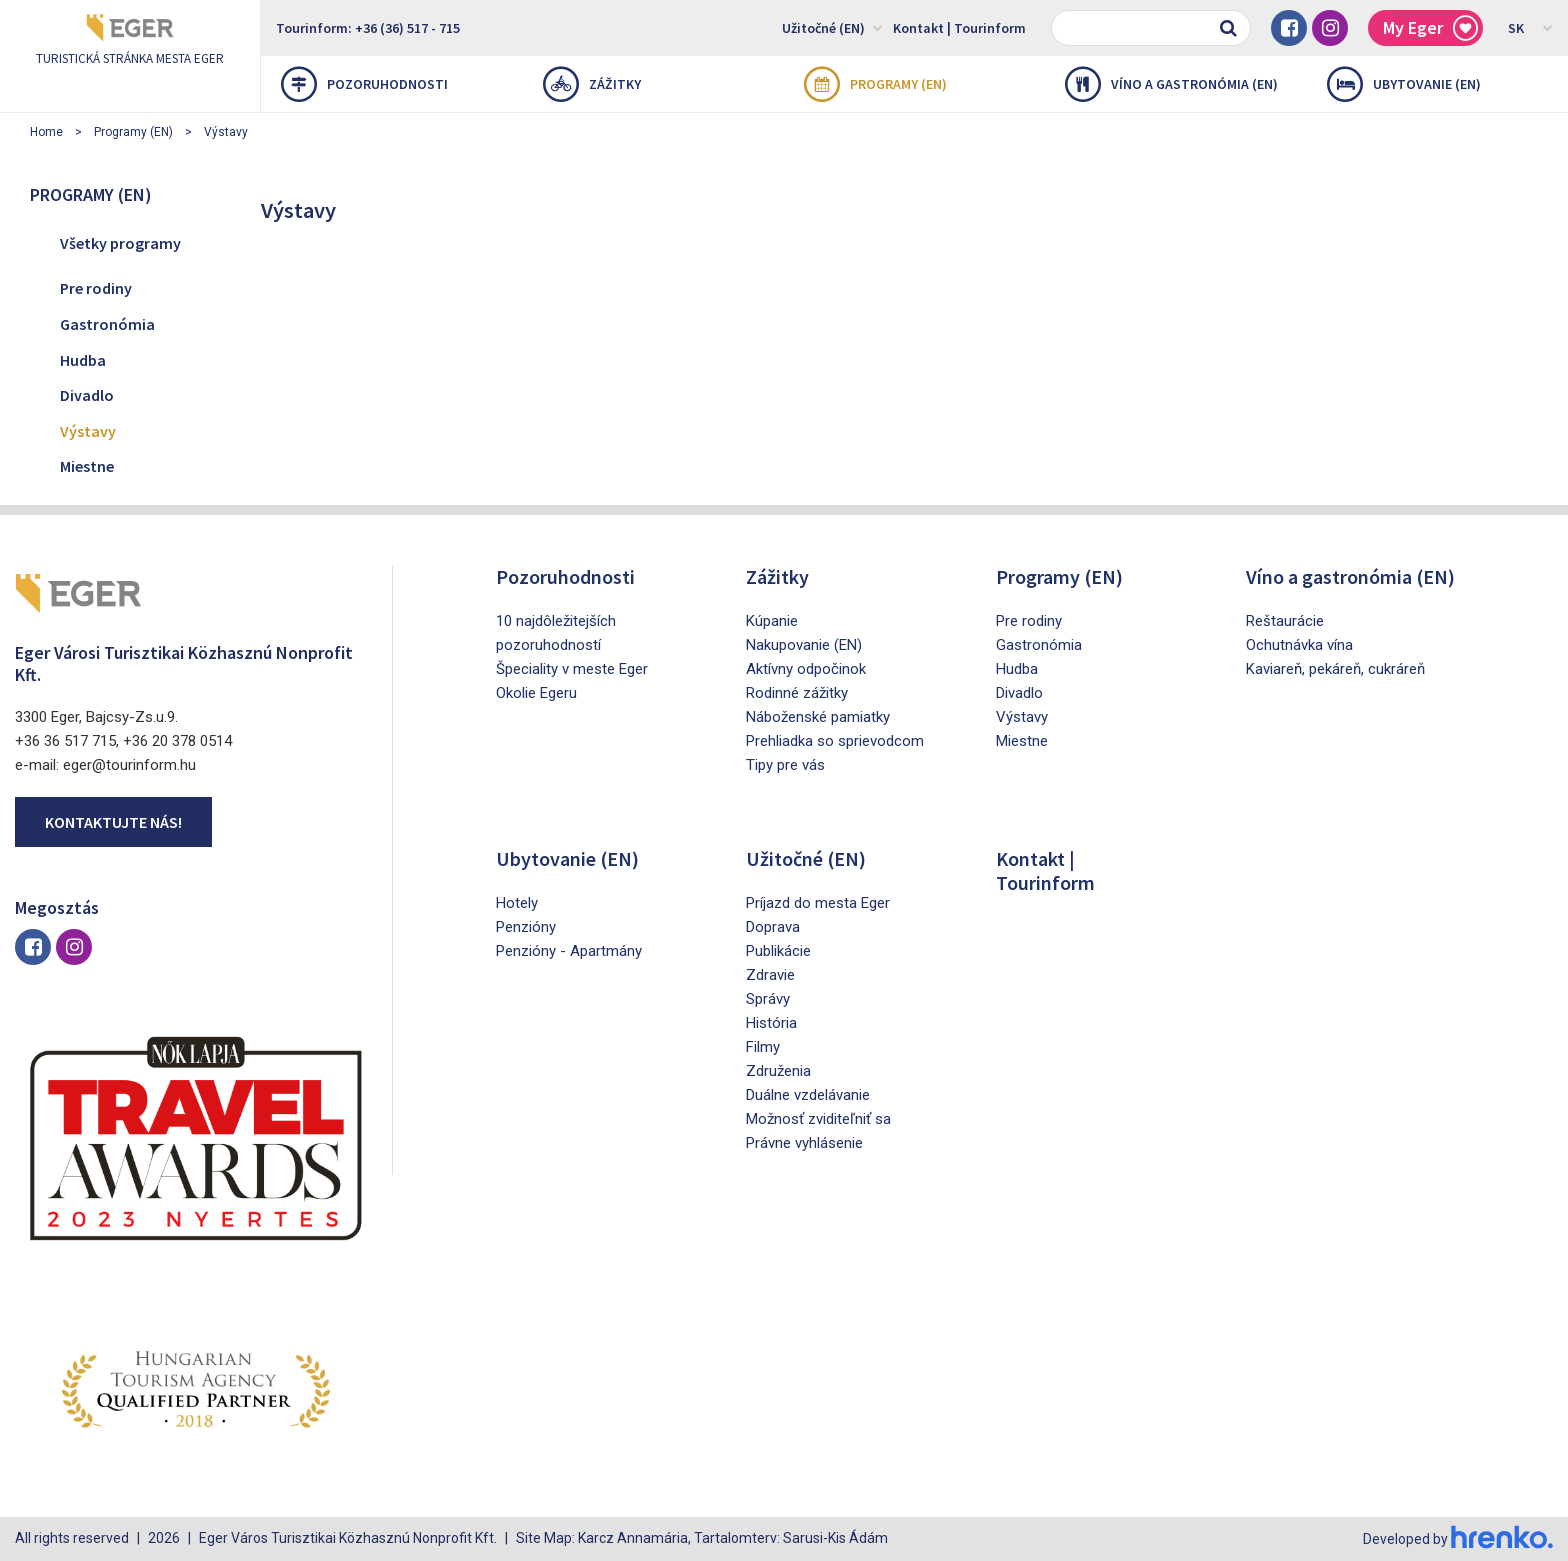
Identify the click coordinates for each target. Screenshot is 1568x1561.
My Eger (1430, 28)
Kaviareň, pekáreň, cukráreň (1335, 669)
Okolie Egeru (536, 693)
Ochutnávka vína (1299, 645)
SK (1530, 27)
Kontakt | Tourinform (959, 28)
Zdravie (770, 975)
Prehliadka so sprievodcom (835, 741)
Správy (768, 999)
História (771, 1023)
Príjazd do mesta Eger (818, 903)
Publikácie (778, 951)
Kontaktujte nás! (113, 822)
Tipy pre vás (785, 765)
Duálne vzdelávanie (808, 1095)
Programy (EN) (875, 84)
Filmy (763, 1047)
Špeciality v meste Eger (572, 669)
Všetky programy (120, 243)
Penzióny (526, 927)
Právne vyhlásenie (804, 1143)
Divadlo (87, 395)
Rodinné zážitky (797, 693)
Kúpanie (772, 621)
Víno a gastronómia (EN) (1171, 84)
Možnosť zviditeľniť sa (818, 1119)
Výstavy (226, 132)
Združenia (778, 1071)
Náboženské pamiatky (818, 717)
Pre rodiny (96, 288)
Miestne (87, 466)
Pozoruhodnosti (364, 84)
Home (46, 132)
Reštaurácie (1285, 621)
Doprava (773, 927)
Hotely (517, 903)
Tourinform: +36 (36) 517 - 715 (368, 28)
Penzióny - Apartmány (569, 951)
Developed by (1458, 1539)
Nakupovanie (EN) (804, 645)
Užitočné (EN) (832, 27)
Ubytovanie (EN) (1404, 84)
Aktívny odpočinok (806, 669)
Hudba (83, 360)
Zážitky (592, 84)
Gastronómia (107, 324)
